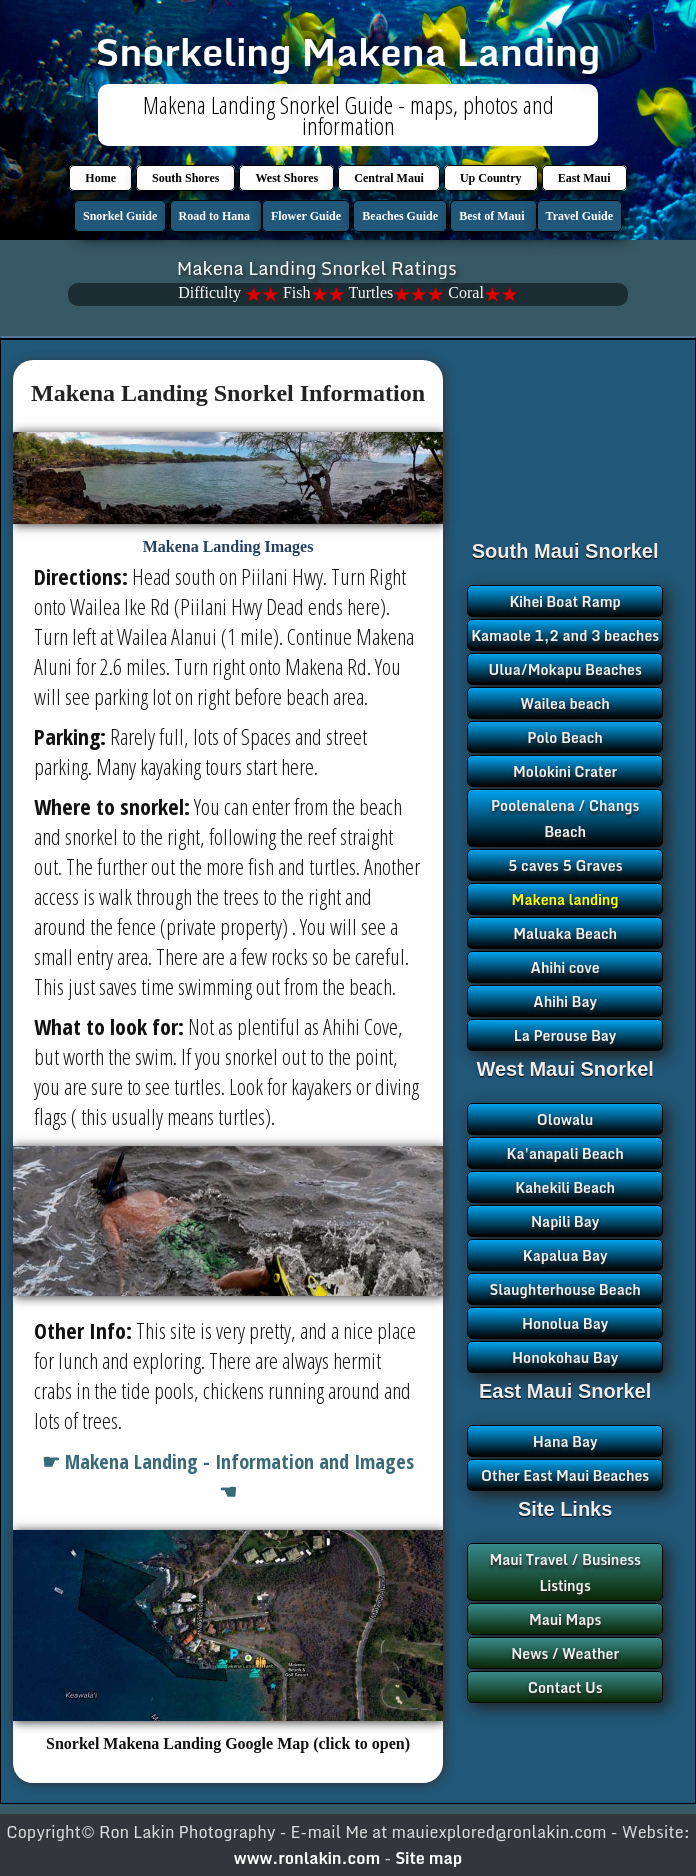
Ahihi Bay (565, 1001)
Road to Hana (216, 216)
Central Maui (389, 178)
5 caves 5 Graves (565, 865)
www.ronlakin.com (307, 1858)
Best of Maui (493, 216)
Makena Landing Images (228, 546)
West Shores (286, 178)
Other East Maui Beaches (565, 1475)
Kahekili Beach (565, 1187)
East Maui (584, 178)
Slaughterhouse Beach (564, 1289)
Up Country (491, 178)
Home (100, 178)
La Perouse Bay (565, 1035)
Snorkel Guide (120, 216)
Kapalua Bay (565, 1255)
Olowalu (565, 1119)
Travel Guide (579, 216)
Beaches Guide (400, 216)
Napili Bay (565, 1221)
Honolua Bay (565, 1323)
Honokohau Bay (565, 1357)
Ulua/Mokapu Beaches (565, 669)
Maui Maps (565, 1619)
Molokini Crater (565, 771)
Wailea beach (564, 703)
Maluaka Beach (565, 933)
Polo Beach (565, 737)
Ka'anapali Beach (565, 1153)
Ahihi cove (565, 967)
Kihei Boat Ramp (564, 601)
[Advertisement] (565, 465)
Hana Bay (565, 1441)
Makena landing (565, 899)
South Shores (185, 178)
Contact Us (565, 1687)
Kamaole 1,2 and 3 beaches (565, 635)
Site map (428, 1858)
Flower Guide (306, 216)
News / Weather (565, 1653)
